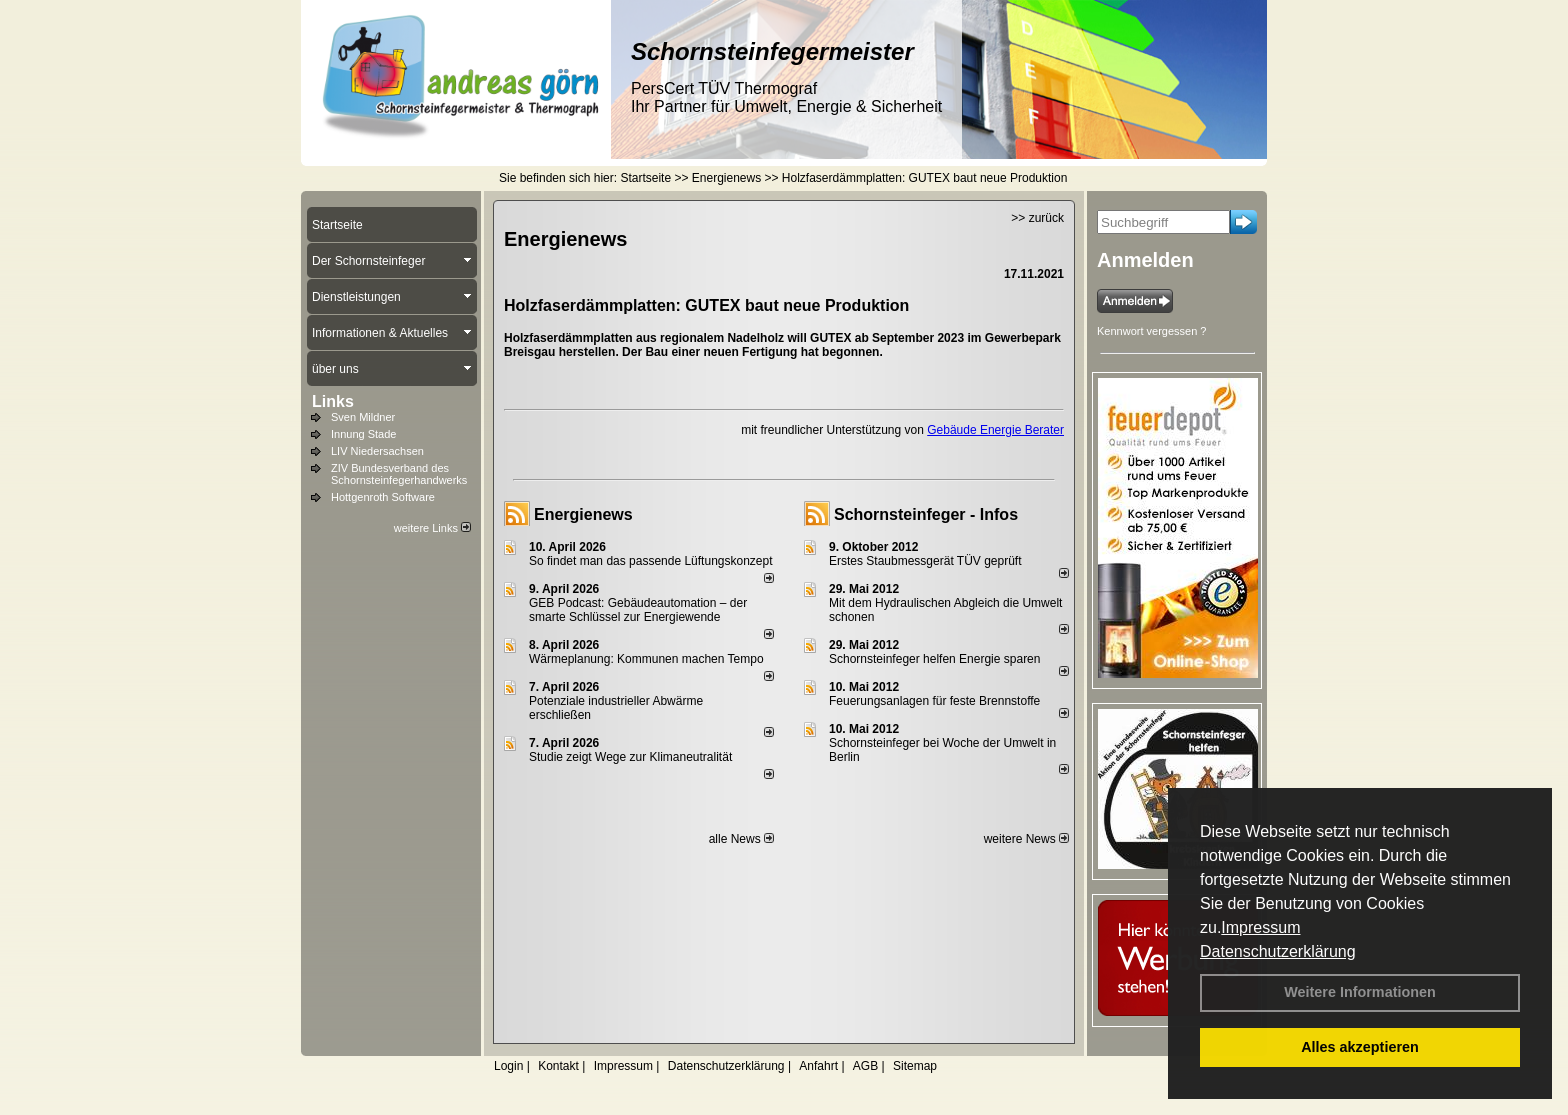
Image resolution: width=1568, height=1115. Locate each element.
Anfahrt (818, 1066)
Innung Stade (363, 434)
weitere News (1026, 839)
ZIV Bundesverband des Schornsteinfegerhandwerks (399, 474)
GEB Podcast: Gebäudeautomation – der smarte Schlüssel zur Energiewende (638, 610)
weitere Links (432, 528)
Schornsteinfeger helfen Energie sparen (934, 659)
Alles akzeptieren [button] (1360, 1047)
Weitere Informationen (1360, 992)
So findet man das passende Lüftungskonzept (651, 561)
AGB (865, 1066)
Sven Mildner (363, 417)
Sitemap (915, 1066)
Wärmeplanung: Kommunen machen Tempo (646, 659)
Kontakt (558, 1066)
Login (508, 1066)
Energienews (583, 514)
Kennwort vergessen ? (1151, 331)
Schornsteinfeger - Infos (926, 514)
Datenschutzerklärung (1278, 951)
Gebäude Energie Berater (995, 430)
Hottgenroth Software (383, 497)
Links (333, 401)
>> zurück (1037, 218)
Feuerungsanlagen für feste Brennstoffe (934, 701)
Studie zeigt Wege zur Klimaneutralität (630, 757)
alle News (741, 839)
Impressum (1260, 927)
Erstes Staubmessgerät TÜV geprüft (925, 561)
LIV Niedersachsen (377, 451)
